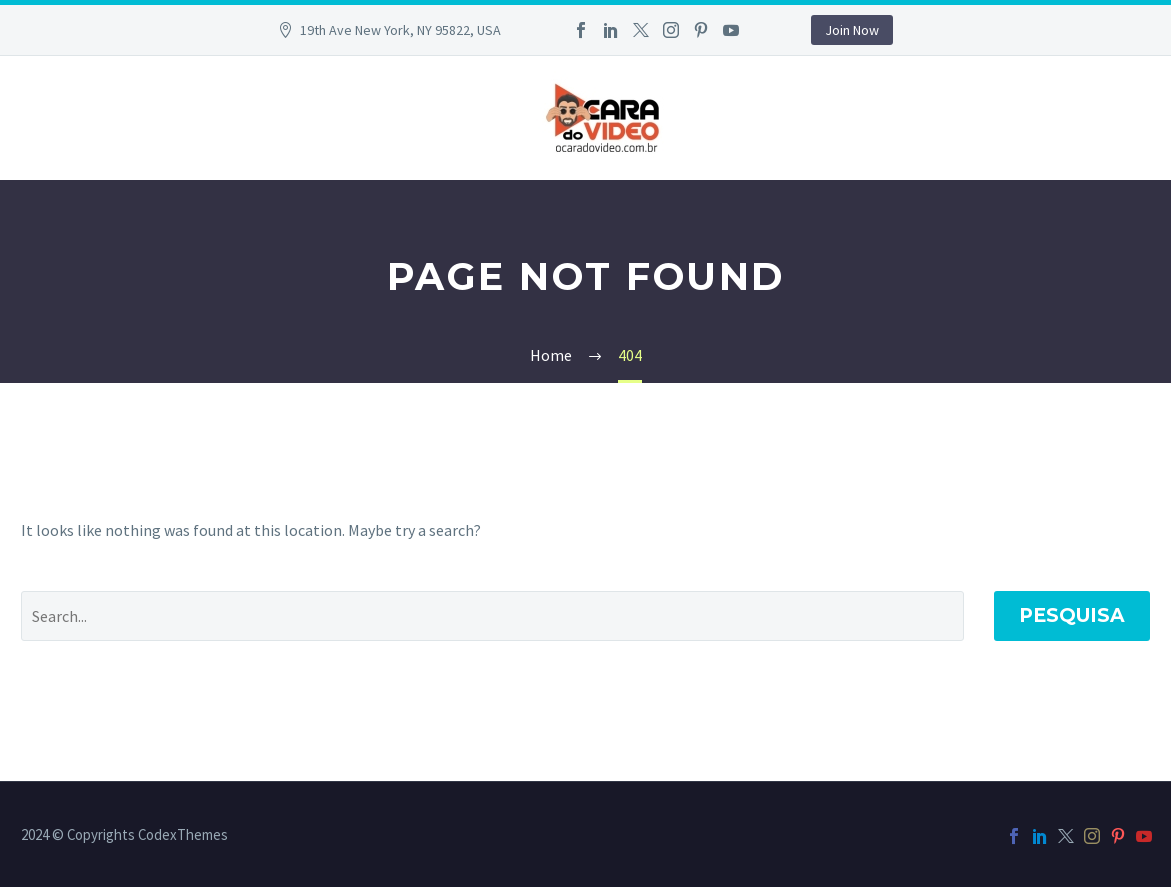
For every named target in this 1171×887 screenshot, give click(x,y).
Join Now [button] (852, 30)
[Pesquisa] (492, 616)
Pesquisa (1072, 615)
